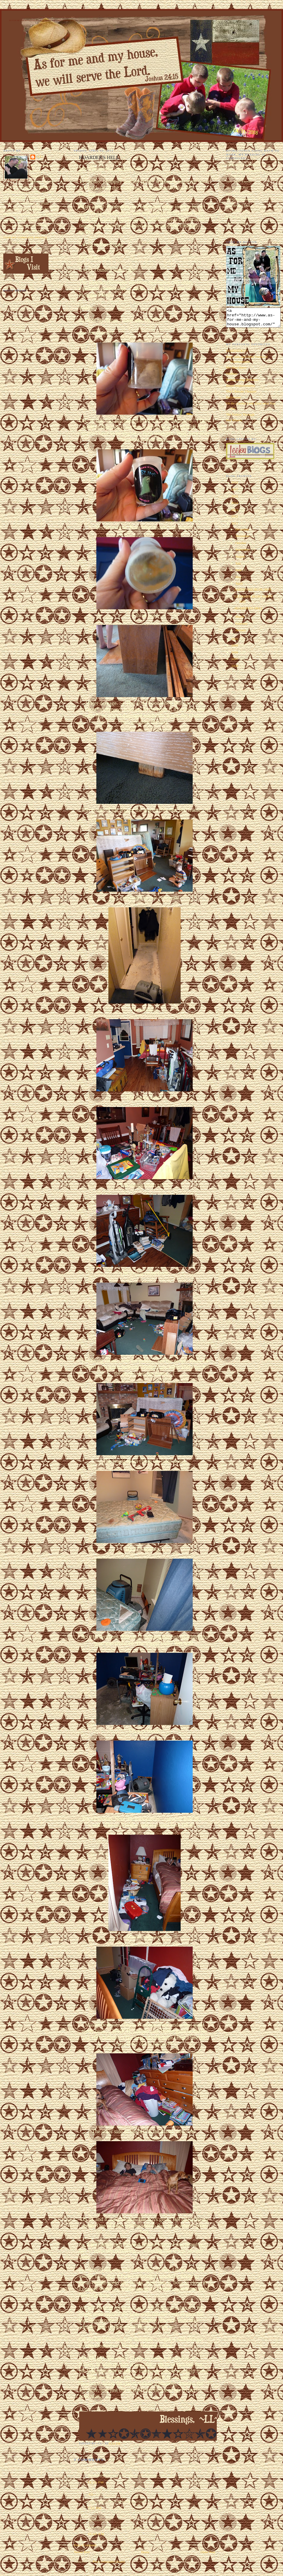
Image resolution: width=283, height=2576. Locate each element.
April (239, 587)
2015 (235, 500)
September (243, 553)
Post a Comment (85, 2545)
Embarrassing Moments (242, 383)
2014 (235, 506)
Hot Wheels (234, 424)
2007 (235, 662)
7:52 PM (95, 2508)
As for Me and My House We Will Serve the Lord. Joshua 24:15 (42, 20)
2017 (235, 493)
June (239, 573)
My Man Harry (236, 371)
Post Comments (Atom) (109, 2561)
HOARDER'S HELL (249, 611)
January (241, 633)
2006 (235, 669)
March (240, 620)
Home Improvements (240, 389)
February (242, 627)
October (241, 546)
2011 (235, 527)
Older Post (208, 2552)
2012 (235, 520)
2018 (235, 486)
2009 (235, 649)
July (238, 567)
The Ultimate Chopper (241, 395)
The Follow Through (240, 418)
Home (145, 2552)
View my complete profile (25, 237)
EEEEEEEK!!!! (237, 354)
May (239, 580)
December (242, 533)
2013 (235, 513)
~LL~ (91, 2494)
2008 (235, 656)
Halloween (233, 401)
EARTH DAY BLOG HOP (253, 593)
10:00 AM (96, 2534)
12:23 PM (96, 2482)
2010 (235, 642)
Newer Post (82, 2552)
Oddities (232, 377)
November (243, 539)
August (240, 560)
